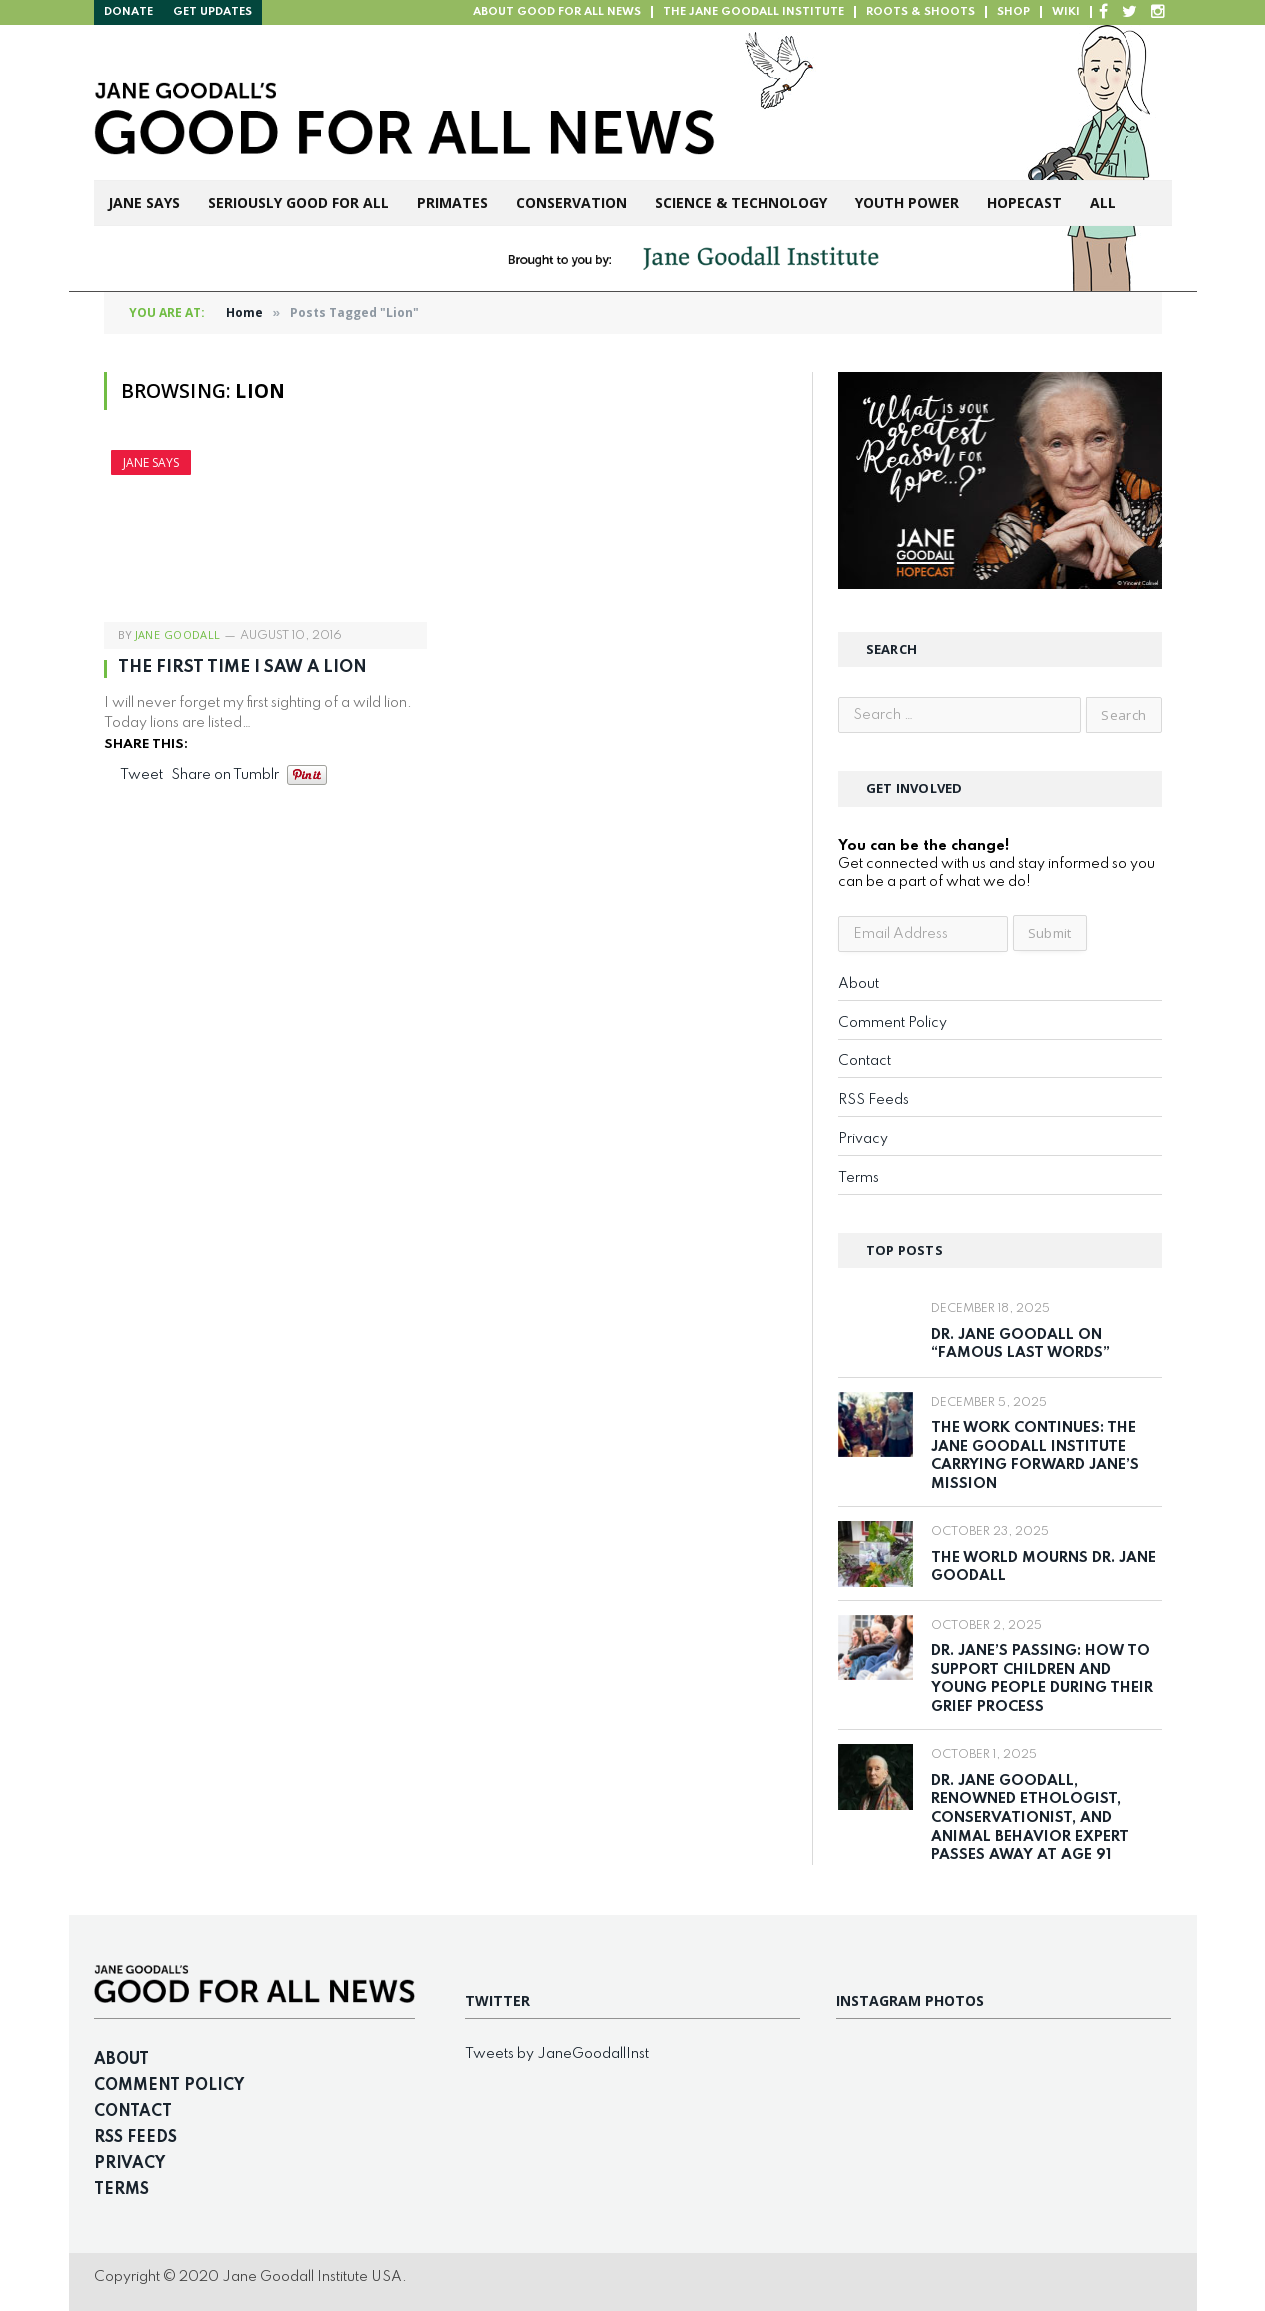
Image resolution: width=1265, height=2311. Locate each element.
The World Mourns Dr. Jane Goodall (1043, 1567)
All (1103, 202)
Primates (452, 202)
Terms (858, 1178)
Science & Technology (741, 202)
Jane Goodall (178, 634)
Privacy (863, 1139)
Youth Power (907, 202)
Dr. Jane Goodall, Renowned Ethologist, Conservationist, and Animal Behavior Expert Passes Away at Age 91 (1030, 1818)
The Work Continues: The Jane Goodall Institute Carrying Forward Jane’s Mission (1035, 1456)
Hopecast (1024, 202)
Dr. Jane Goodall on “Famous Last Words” (1020, 1344)
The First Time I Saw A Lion (242, 667)
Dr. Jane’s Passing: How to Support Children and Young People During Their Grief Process (1042, 1679)
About (858, 984)
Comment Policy (892, 1023)
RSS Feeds (873, 1100)
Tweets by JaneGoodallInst (557, 2054)
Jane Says (144, 202)
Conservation (571, 202)
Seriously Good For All (298, 202)
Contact (864, 1061)
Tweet (141, 775)
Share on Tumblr (225, 775)
